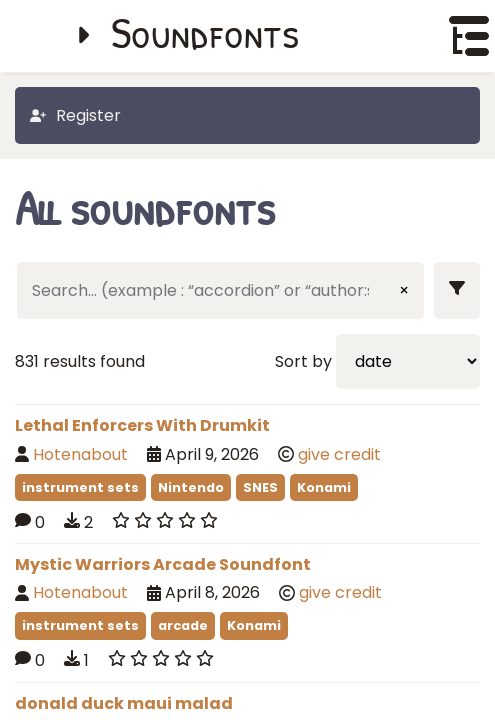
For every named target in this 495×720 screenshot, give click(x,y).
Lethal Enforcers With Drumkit (142, 425)
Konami (324, 487)
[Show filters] (457, 290)
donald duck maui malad (124, 703)
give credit (339, 454)
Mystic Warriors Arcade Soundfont (163, 564)
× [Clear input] (404, 290)
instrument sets (80, 487)
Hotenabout (80, 454)
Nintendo (191, 487)
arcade (183, 625)
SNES (260, 487)
